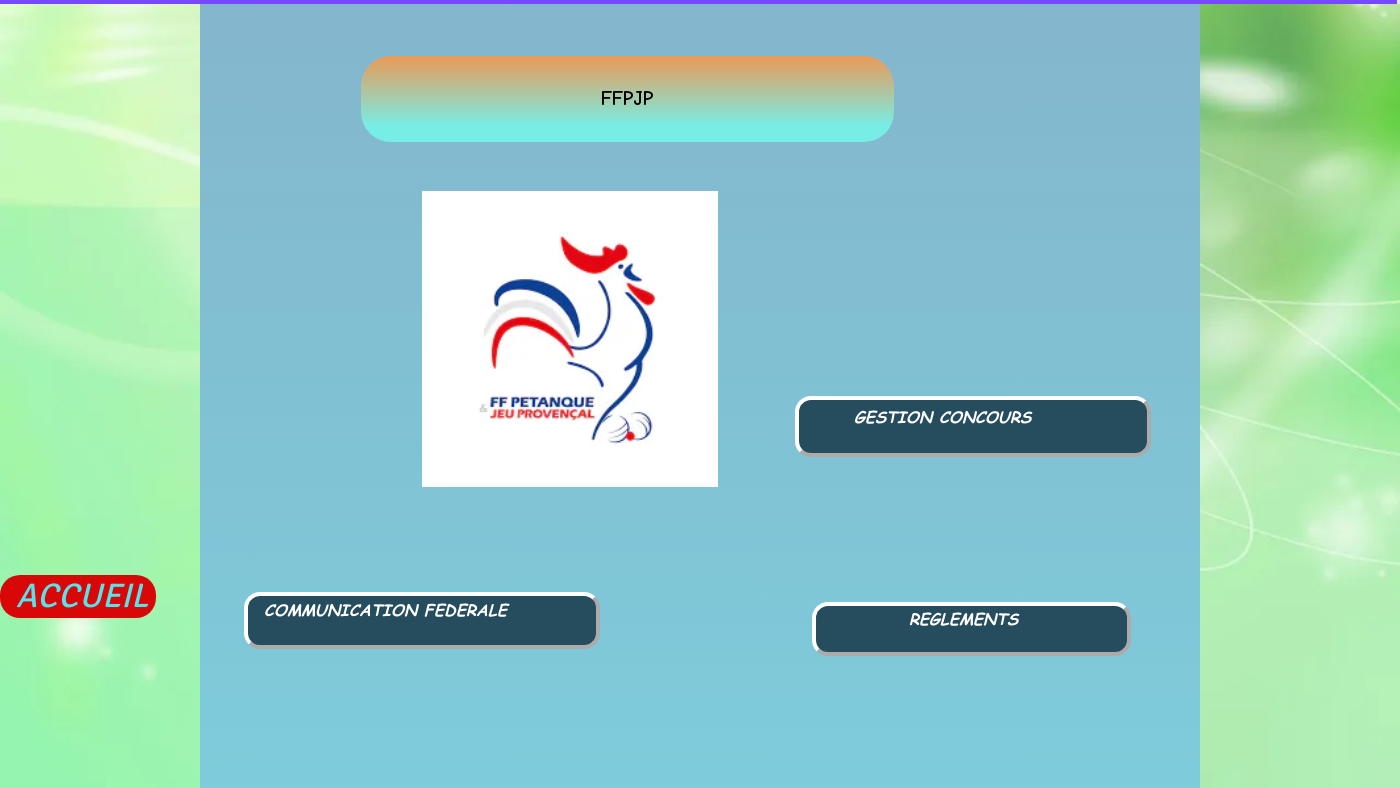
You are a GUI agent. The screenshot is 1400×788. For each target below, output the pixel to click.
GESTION (893, 416)
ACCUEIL (82, 596)
